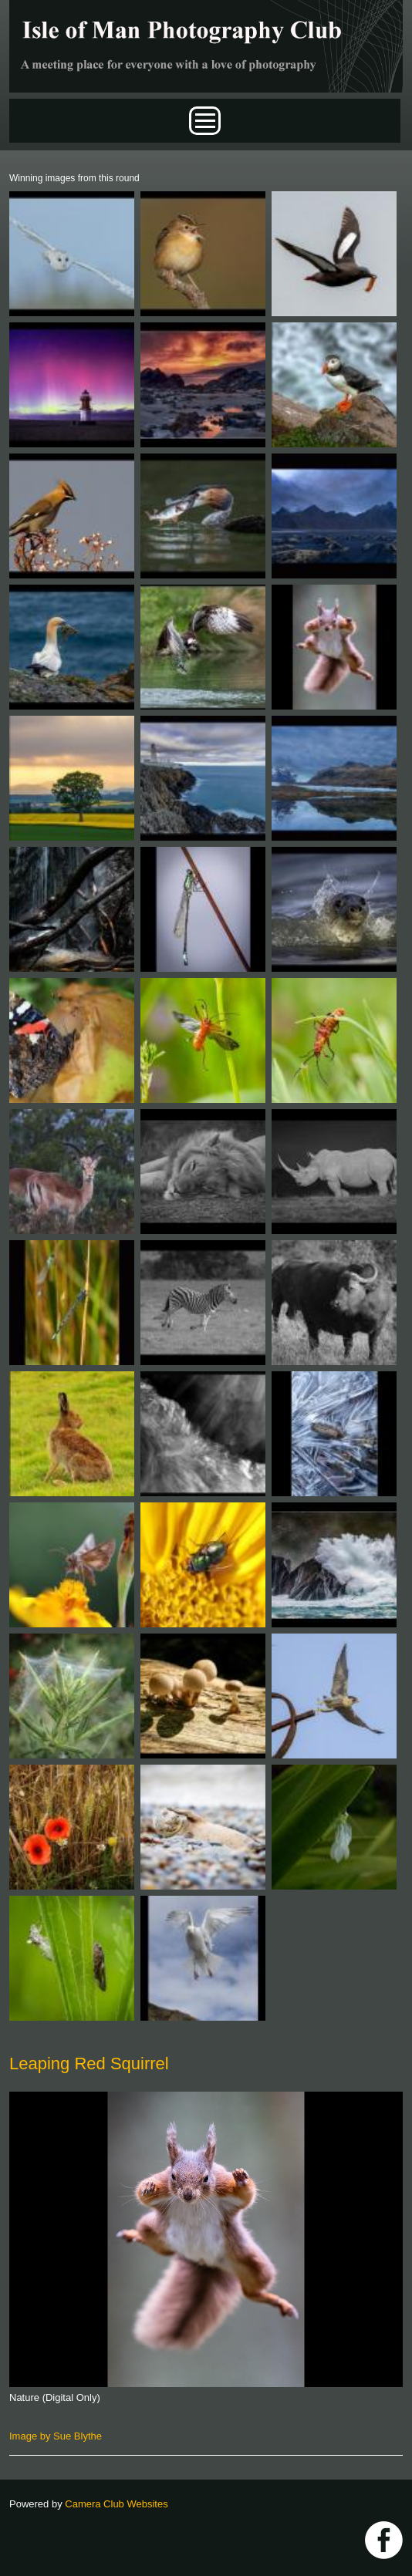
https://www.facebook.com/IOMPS (384, 2540)
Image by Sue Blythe (55, 2436)
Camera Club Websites (116, 2504)
